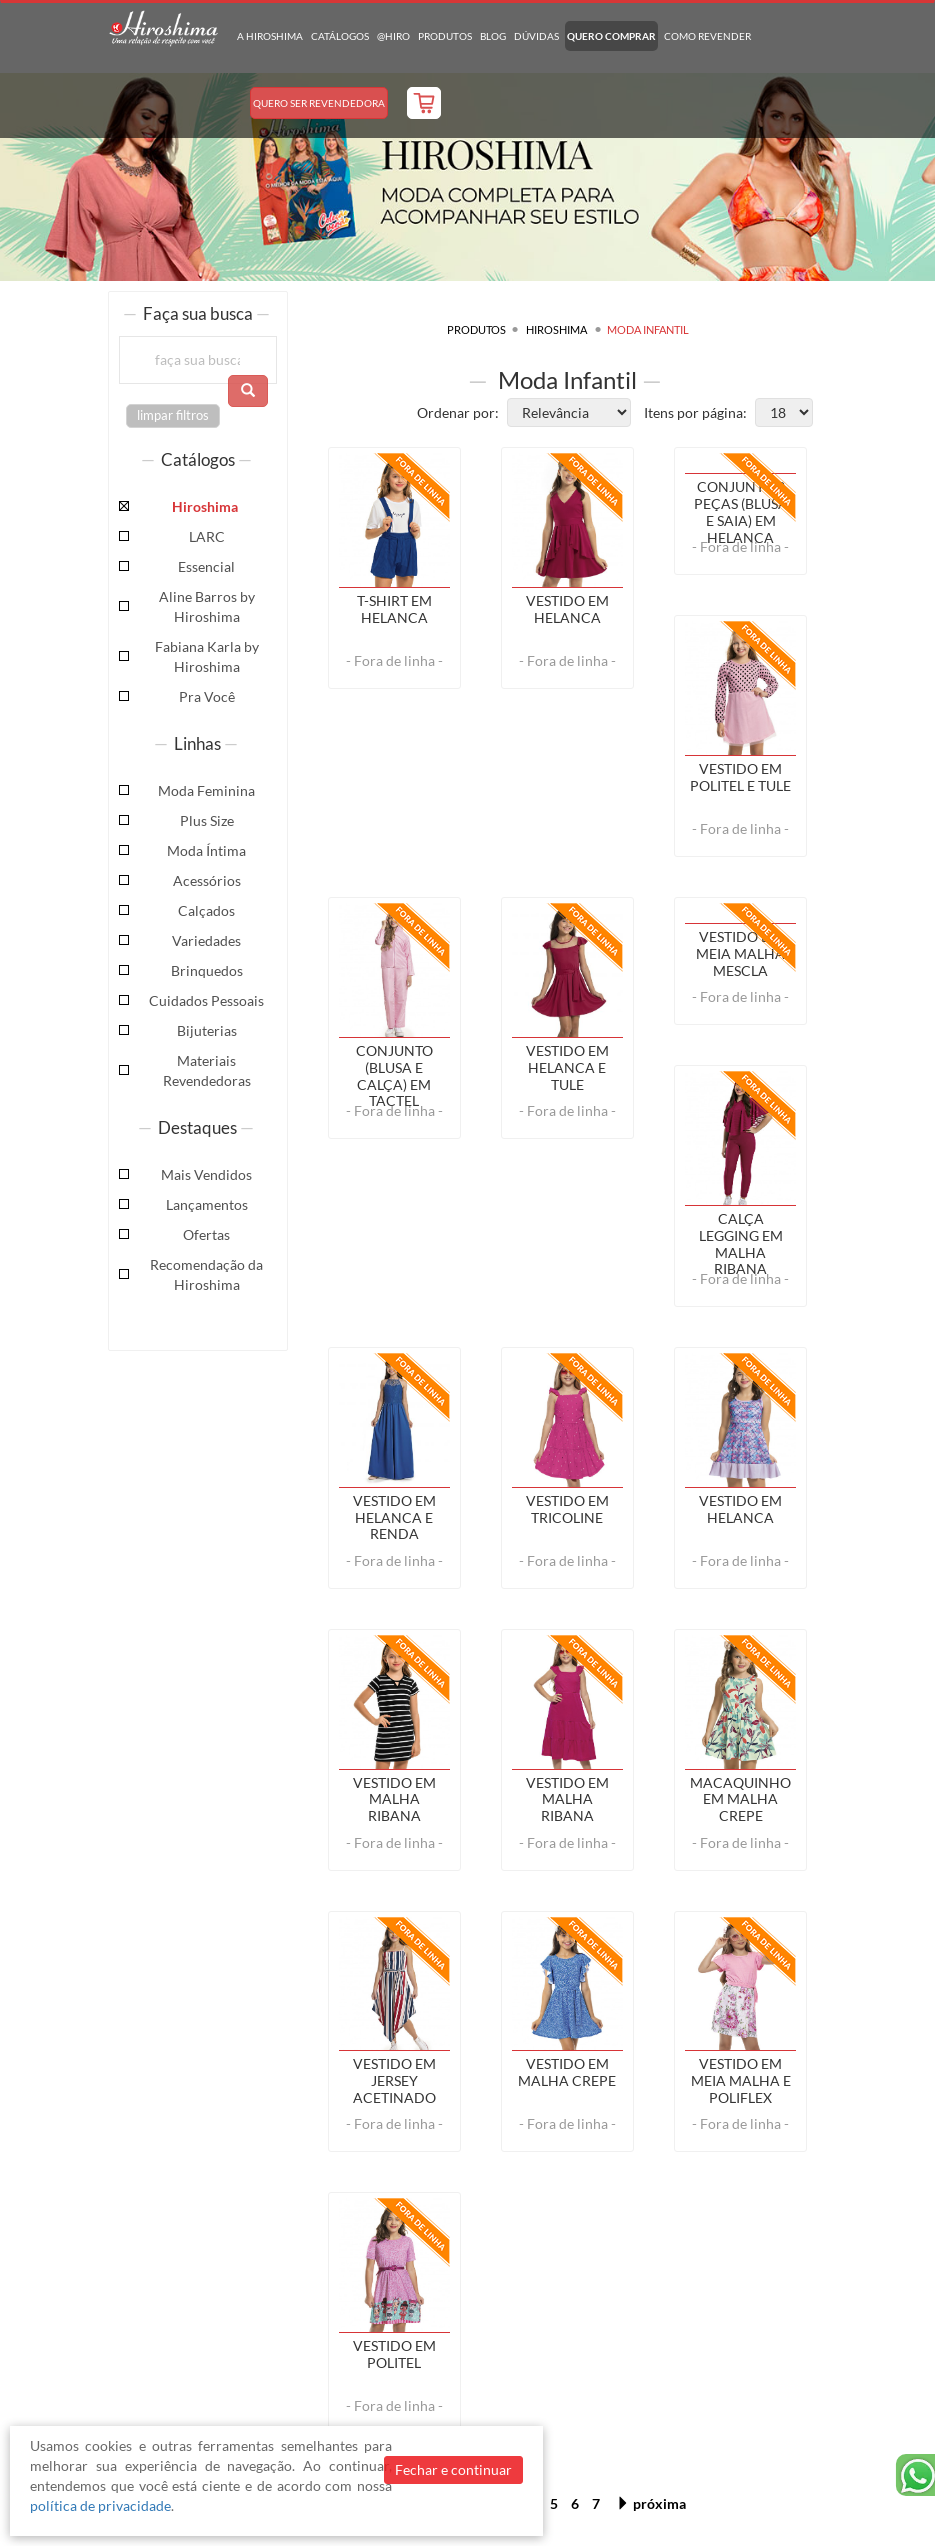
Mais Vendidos (206, 1174)
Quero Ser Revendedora (319, 103)
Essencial (206, 566)
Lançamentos (207, 1204)
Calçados (206, 910)
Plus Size (207, 820)
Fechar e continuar (453, 2469)
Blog (493, 36)
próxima (651, 2503)
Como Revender (707, 36)
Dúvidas (536, 36)
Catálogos (340, 36)
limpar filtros (173, 415)
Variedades (206, 940)
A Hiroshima (270, 36)
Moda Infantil (648, 329)
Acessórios (207, 880)
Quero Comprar (611, 36)
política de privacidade (100, 2505)
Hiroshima (205, 506)
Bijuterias (207, 1030)
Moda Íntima (206, 850)
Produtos (445, 36)
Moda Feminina (206, 790)
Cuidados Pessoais (206, 1000)
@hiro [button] (393, 36)
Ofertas (206, 1234)
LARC (207, 536)
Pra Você (207, 696)
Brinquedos (207, 970)
